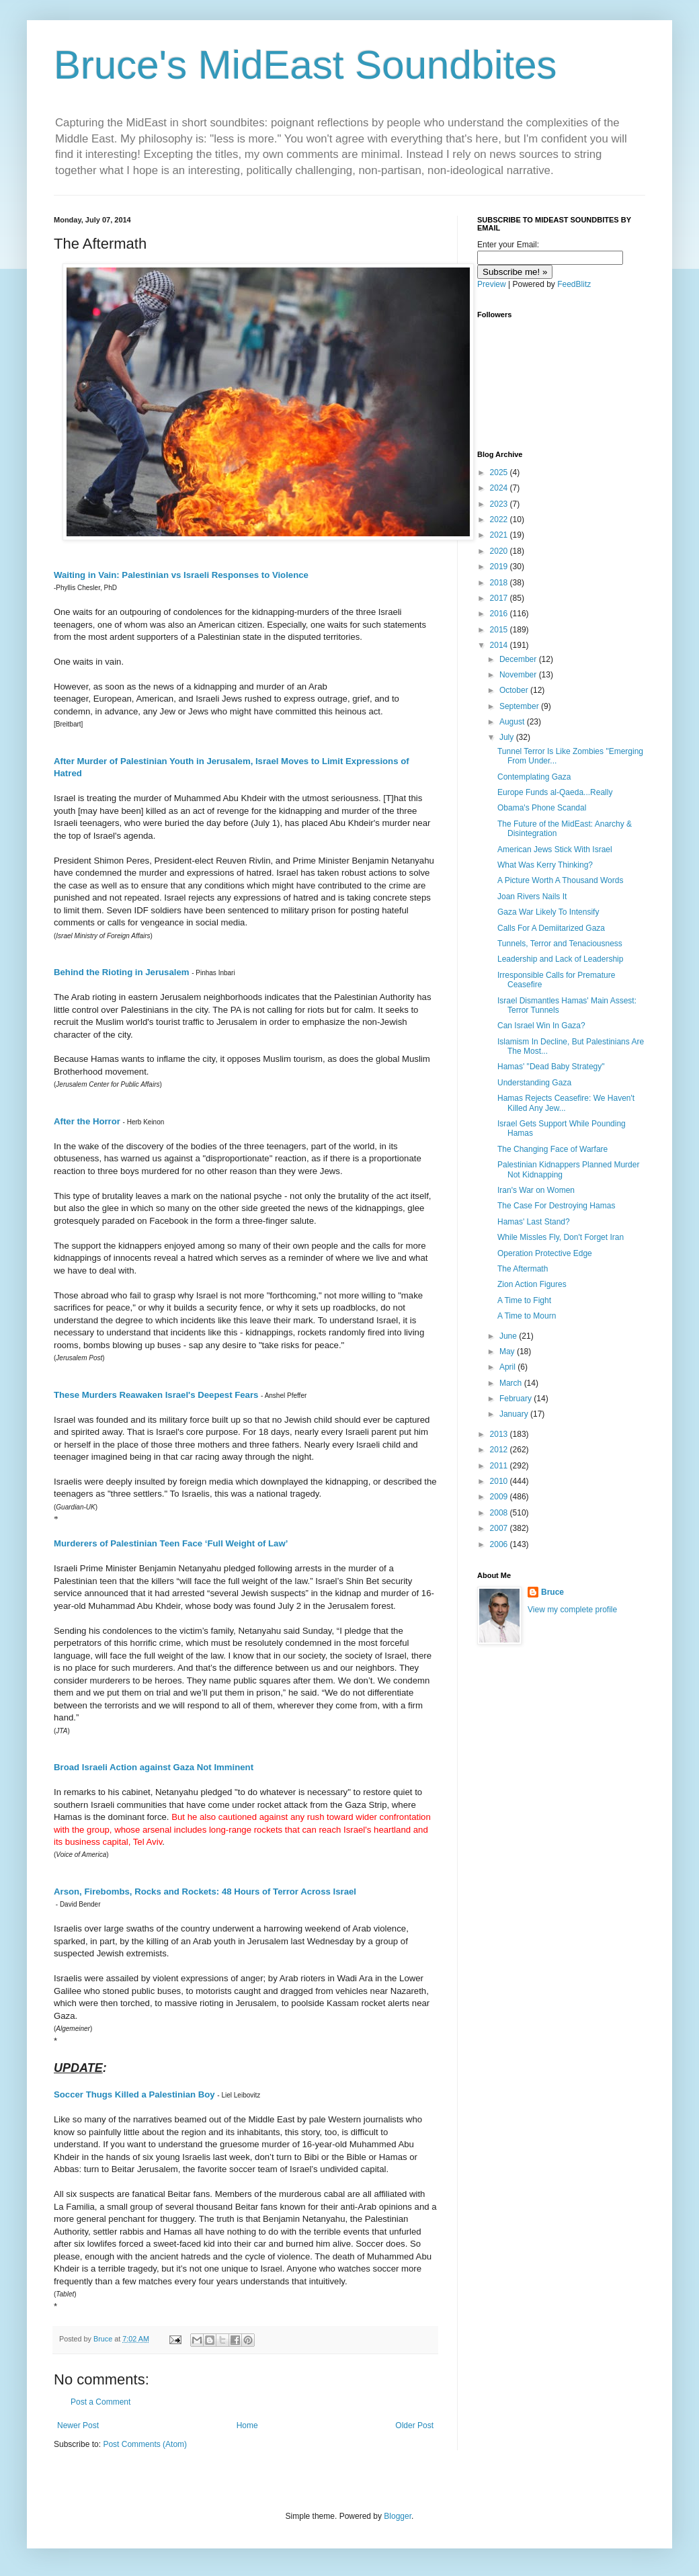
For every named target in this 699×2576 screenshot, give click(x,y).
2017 (500, 598)
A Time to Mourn (526, 1316)
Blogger (397, 2516)
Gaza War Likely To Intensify (548, 912)
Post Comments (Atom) (145, 2444)
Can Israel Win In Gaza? (541, 1025)
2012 (500, 1449)
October (514, 690)
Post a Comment (100, 2402)
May (508, 1351)
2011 (500, 1465)
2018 (500, 582)
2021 (500, 535)
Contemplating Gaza (534, 777)
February (516, 1398)
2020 (500, 551)
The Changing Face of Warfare (552, 1149)
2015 (500, 629)
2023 (500, 504)
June (509, 1336)
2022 (500, 519)
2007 (500, 1528)
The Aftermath (522, 1269)
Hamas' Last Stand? (533, 1222)
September (520, 706)
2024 (500, 488)
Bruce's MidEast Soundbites (305, 64)
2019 (500, 566)
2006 (500, 1544)
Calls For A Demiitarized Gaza (551, 928)
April (508, 1367)
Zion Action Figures (532, 1284)
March (511, 1383)
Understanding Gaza (534, 1082)
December (519, 659)
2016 (500, 613)
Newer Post (78, 2425)
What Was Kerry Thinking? (545, 865)
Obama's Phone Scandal (541, 808)
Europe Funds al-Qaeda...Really (554, 792)
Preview (491, 284)
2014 (500, 645)
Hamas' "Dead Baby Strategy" (551, 1066)
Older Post (414, 2425)
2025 (500, 472)
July (507, 737)
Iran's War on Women (536, 1190)
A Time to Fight (524, 1300)
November (519, 674)
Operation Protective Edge (544, 1253)
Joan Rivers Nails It (532, 896)
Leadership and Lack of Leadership (560, 959)
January (514, 1414)
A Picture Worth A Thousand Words (560, 880)
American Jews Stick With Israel (554, 849)
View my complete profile (572, 1609)
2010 (500, 1481)
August (513, 721)
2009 (500, 1496)
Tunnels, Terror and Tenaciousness (559, 943)
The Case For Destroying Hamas (556, 1205)
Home (247, 2425)
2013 (500, 1434)
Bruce (552, 1592)
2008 (500, 1513)
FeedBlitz (574, 284)
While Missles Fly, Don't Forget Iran (560, 1237)
